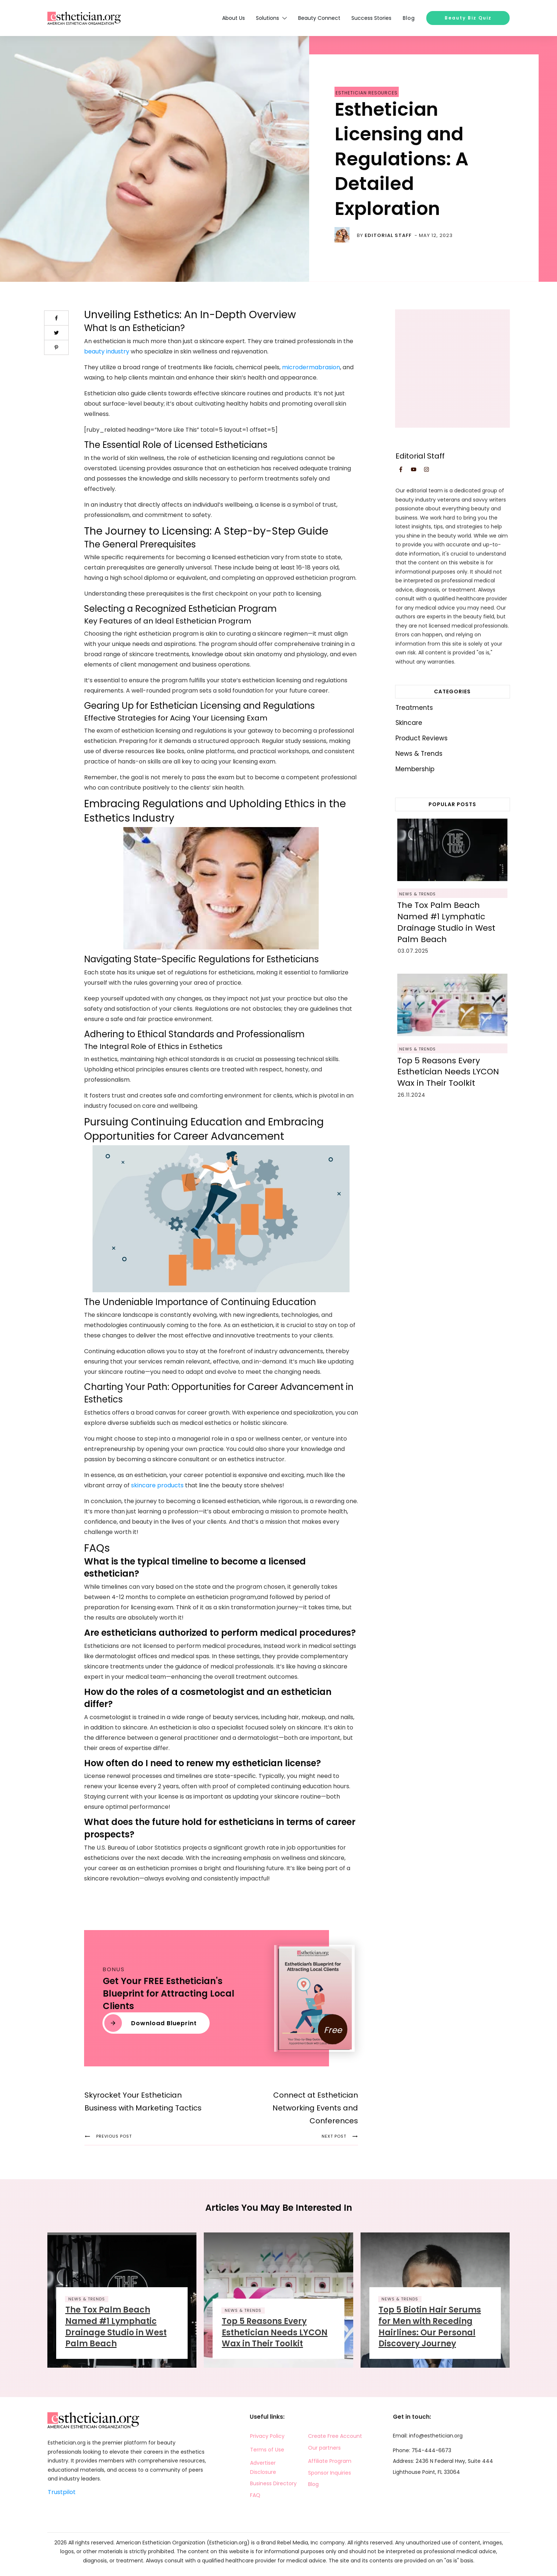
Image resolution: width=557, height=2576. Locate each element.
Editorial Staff (388, 235)
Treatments (414, 707)
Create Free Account (335, 2436)
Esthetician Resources (367, 93)
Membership (414, 769)
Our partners (324, 2447)
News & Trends (418, 753)
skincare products (157, 1485)
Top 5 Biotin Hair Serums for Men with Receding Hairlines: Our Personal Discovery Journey (430, 2326)
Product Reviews (421, 738)
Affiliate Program (329, 2461)
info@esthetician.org (436, 2435)
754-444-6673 (431, 2450)
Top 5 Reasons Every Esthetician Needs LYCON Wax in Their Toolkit (448, 1072)
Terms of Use (267, 2449)
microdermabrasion (311, 367)
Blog (313, 2484)
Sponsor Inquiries (329, 2472)
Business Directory (273, 2483)
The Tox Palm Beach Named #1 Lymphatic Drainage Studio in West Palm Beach (446, 922)
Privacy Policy (267, 2436)
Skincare (408, 722)
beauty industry (106, 351)
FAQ (255, 2495)
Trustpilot (62, 2492)
